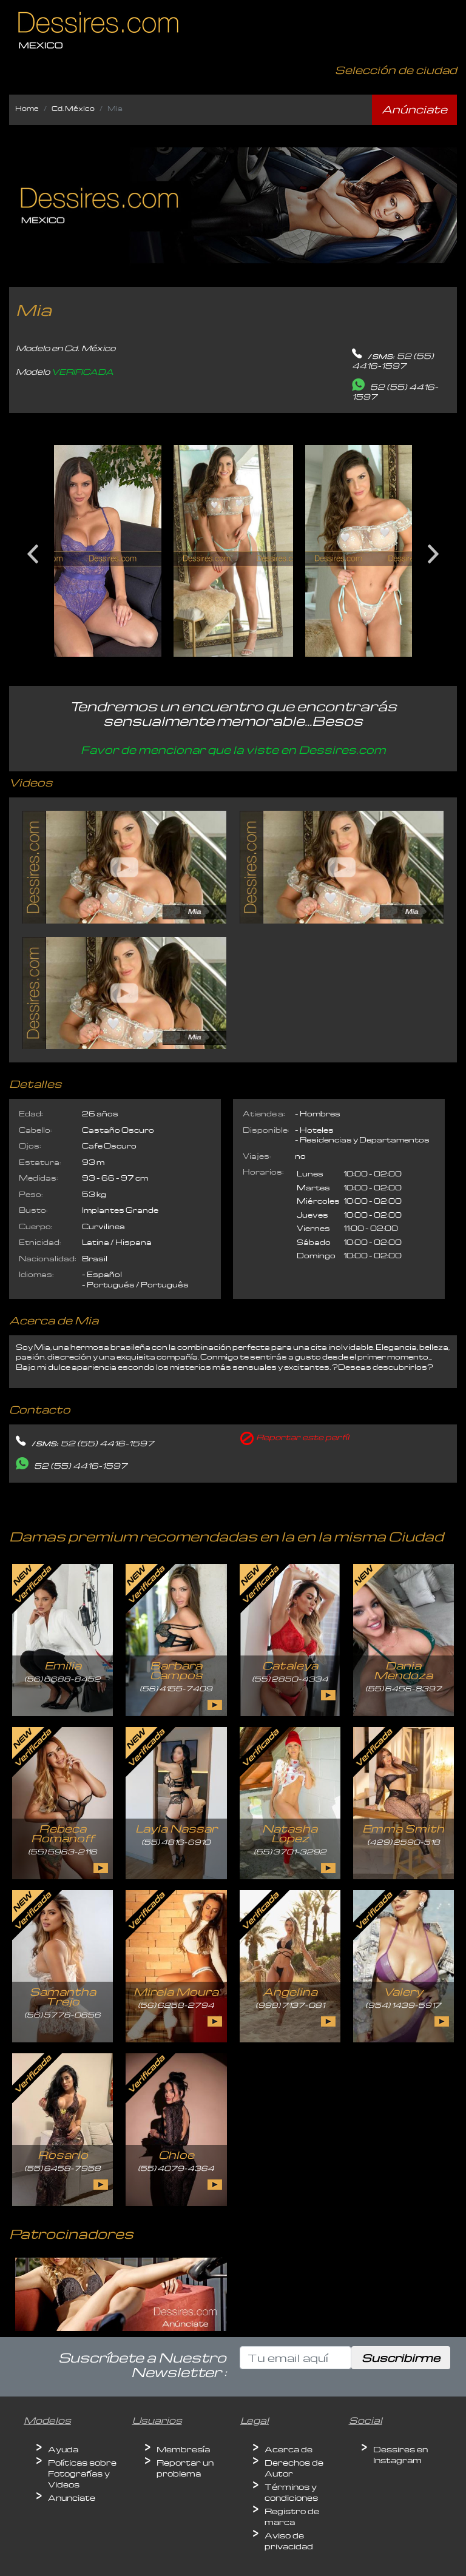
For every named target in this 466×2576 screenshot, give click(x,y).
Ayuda (63, 2449)
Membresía (183, 2449)
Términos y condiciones (291, 2492)
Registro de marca (292, 2516)
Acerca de (288, 2449)
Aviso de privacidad (289, 2540)
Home (27, 108)
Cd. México (73, 108)
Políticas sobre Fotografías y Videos (82, 2473)
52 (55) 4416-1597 (393, 361)
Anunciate (71, 2497)
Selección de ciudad (396, 69)
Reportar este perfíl (302, 1437)
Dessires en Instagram (400, 2454)
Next (433, 549)
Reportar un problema (185, 2467)
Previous (33, 549)
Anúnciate (414, 109)
